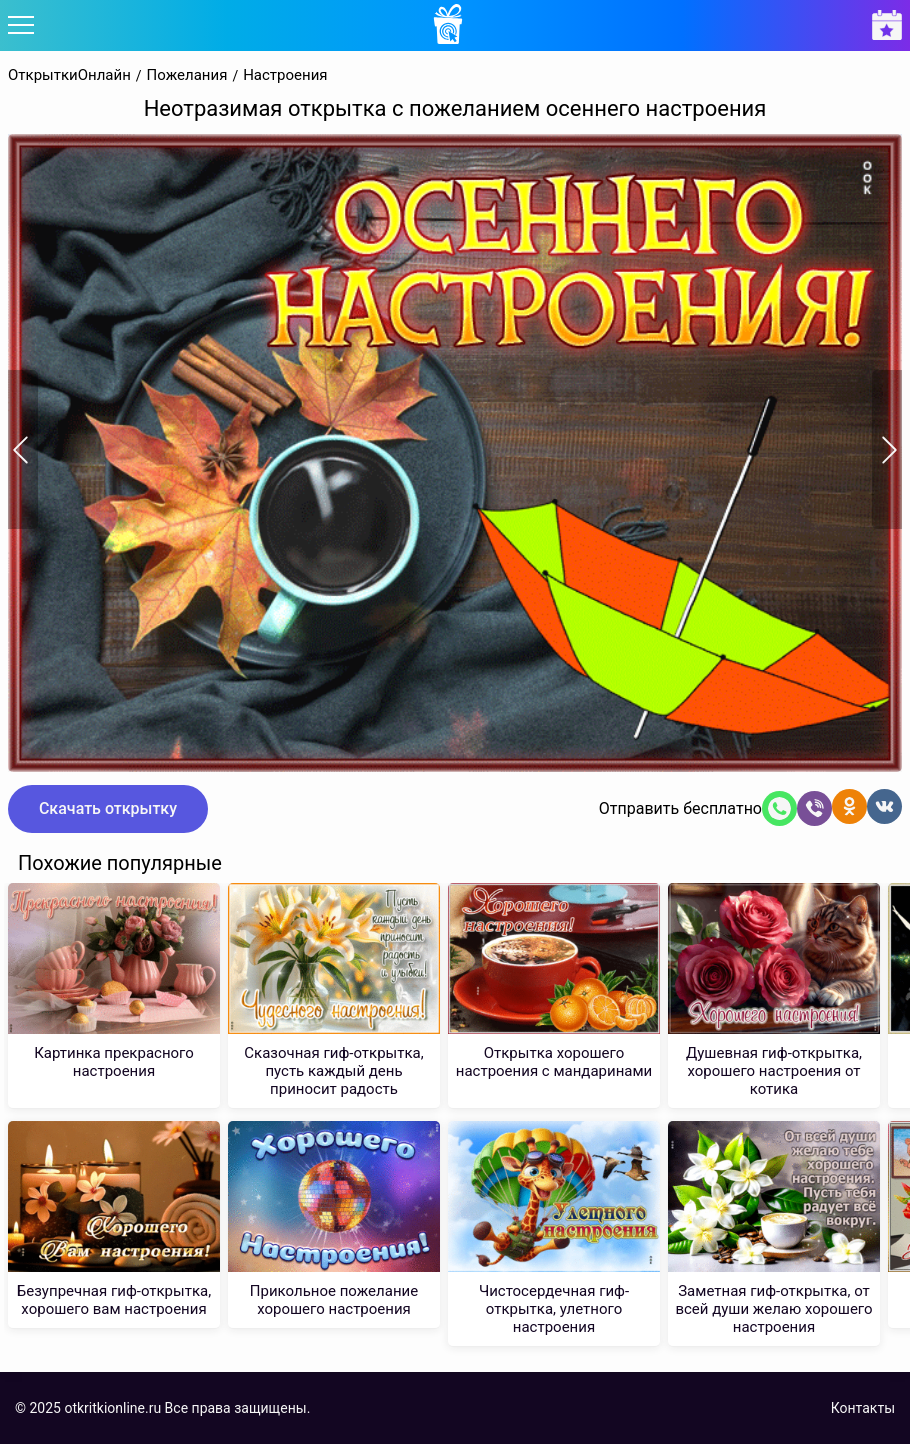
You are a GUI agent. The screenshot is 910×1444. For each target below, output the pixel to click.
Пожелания (187, 75)
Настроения (285, 75)
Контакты (863, 1408)
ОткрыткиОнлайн (69, 75)
